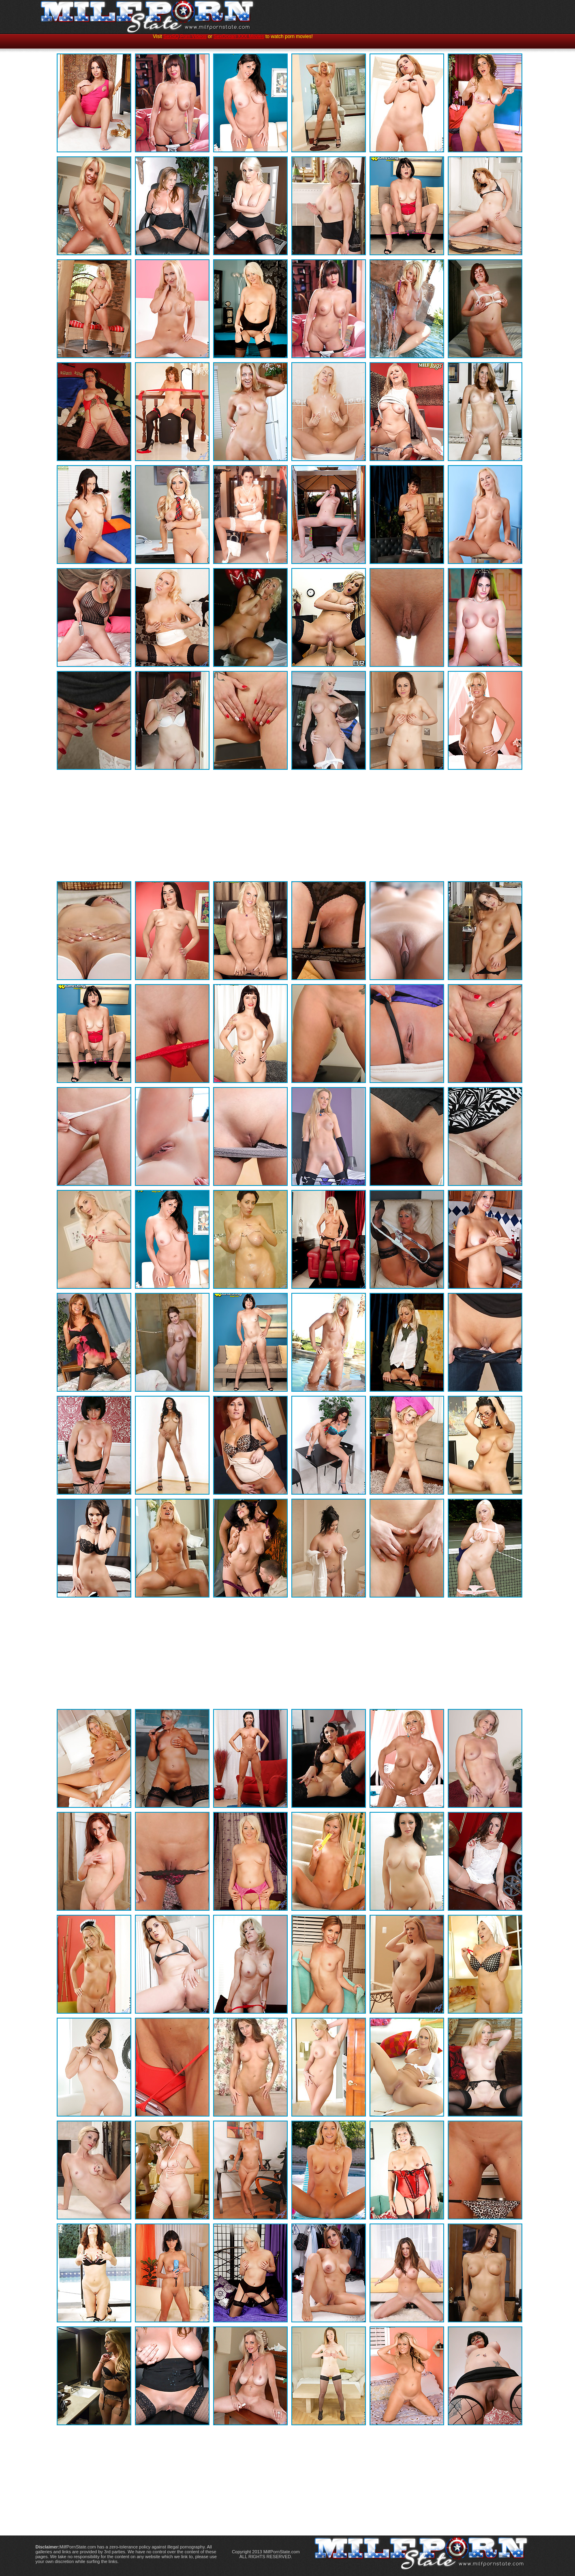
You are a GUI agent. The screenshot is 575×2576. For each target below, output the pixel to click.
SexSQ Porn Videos (185, 36)
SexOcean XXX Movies (239, 36)
